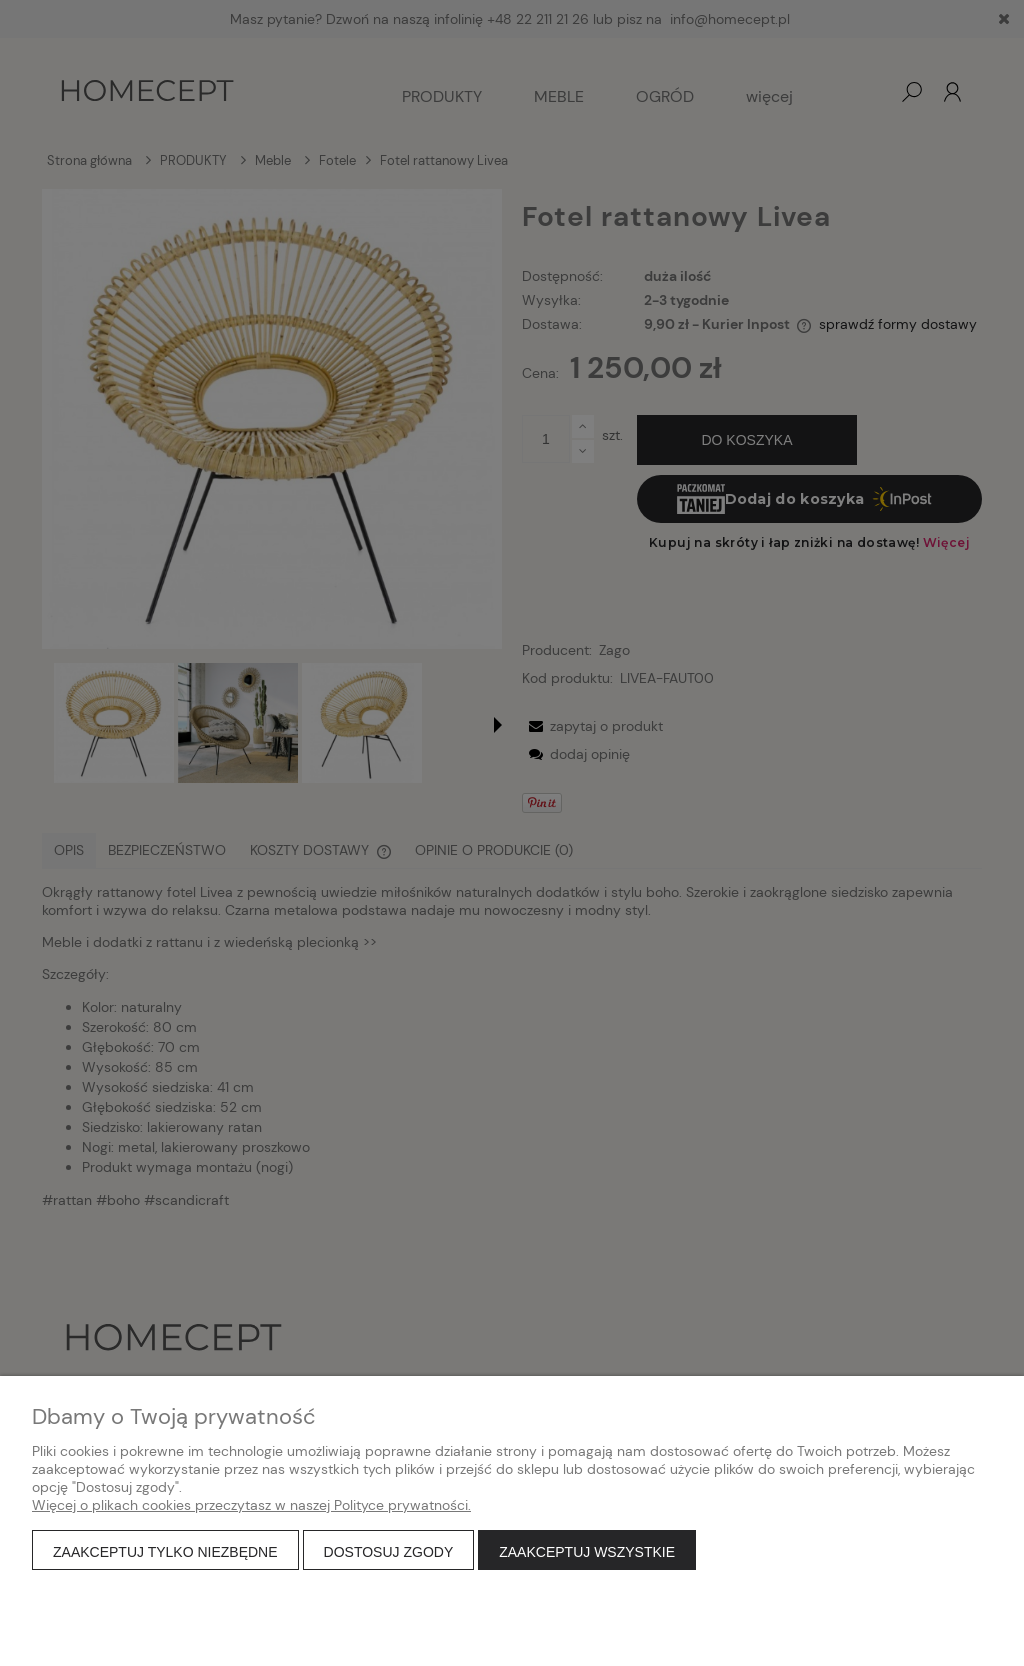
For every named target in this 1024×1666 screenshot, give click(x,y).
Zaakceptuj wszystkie (587, 1552)
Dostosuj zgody (389, 1552)
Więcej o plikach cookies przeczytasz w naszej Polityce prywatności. (251, 1505)
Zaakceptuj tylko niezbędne (165, 1552)
